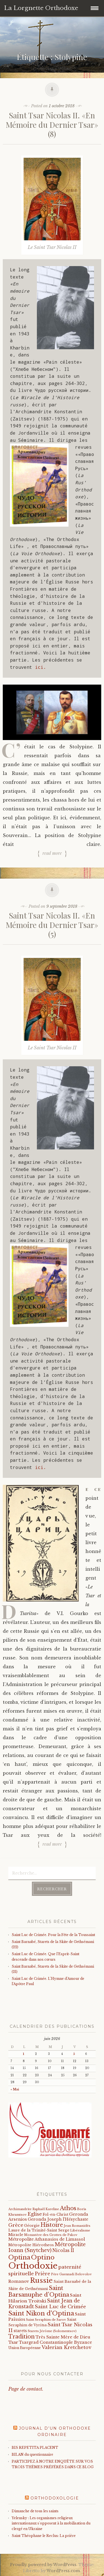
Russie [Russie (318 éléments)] (41, 2280)
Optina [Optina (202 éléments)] (19, 2257)
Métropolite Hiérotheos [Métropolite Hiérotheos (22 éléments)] (31, 2245)
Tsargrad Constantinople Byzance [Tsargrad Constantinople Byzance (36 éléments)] (55, 2342)
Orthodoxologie (55, 2498)
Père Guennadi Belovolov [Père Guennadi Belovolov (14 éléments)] (71, 2274)
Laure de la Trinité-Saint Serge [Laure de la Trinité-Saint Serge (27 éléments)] (38, 2230)
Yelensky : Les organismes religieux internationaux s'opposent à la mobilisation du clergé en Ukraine (51, 2523)
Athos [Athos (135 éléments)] (68, 2208)
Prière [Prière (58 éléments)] (42, 2273)
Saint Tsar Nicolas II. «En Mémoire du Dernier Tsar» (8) (52, 124)
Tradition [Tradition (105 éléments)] (21, 2336)
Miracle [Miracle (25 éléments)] (15, 2234)
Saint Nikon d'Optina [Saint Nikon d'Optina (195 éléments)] (41, 2313)
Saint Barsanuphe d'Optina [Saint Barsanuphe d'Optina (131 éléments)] (38, 2291)
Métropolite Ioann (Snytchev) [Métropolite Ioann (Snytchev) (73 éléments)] (47, 2247)
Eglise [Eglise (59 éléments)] (34, 2214)
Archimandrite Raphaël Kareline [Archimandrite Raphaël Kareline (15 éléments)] (33, 2209)
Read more (52, 853)
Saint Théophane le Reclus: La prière (44, 2536)
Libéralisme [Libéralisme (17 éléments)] (80, 2230)
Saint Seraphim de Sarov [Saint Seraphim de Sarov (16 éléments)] (46, 2320)
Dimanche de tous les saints (35, 2511)
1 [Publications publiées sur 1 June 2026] (23, 2054)
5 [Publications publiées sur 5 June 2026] (74, 2054)
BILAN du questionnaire (32, 2454)
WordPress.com (63, 2570)
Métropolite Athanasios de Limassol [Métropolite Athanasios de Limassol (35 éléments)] (46, 2239)
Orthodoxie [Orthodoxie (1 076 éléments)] (32, 2266)
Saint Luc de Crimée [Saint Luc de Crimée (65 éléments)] (60, 2307)
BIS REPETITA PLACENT (35, 2447)
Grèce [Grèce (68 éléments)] (15, 2225)
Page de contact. (25, 2389)
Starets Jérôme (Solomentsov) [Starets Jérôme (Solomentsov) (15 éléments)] (52, 2331)
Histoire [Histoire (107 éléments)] (51, 2225)
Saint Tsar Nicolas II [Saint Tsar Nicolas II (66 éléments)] (50, 2327)
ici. (40, 667)
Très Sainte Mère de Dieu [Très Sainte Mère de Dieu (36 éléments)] (62, 2337)
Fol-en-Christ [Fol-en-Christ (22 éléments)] (55, 2214)
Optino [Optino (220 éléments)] (43, 2257)
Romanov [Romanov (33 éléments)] (18, 2281)
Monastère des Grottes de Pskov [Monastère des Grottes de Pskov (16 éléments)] (50, 2235)
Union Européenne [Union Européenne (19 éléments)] (24, 2348)
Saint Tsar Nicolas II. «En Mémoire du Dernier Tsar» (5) (52, 924)
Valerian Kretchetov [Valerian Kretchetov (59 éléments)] (66, 2347)
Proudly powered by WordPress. (43, 2564)
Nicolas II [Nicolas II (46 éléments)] (63, 2250)
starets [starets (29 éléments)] (20, 2330)
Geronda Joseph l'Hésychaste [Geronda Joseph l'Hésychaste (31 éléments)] (58, 2219)
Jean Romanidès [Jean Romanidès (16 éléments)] (77, 2226)
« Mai (15, 2089)
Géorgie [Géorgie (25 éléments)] (32, 2225)
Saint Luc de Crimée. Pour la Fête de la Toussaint (53, 1935)
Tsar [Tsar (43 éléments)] (13, 2342)
